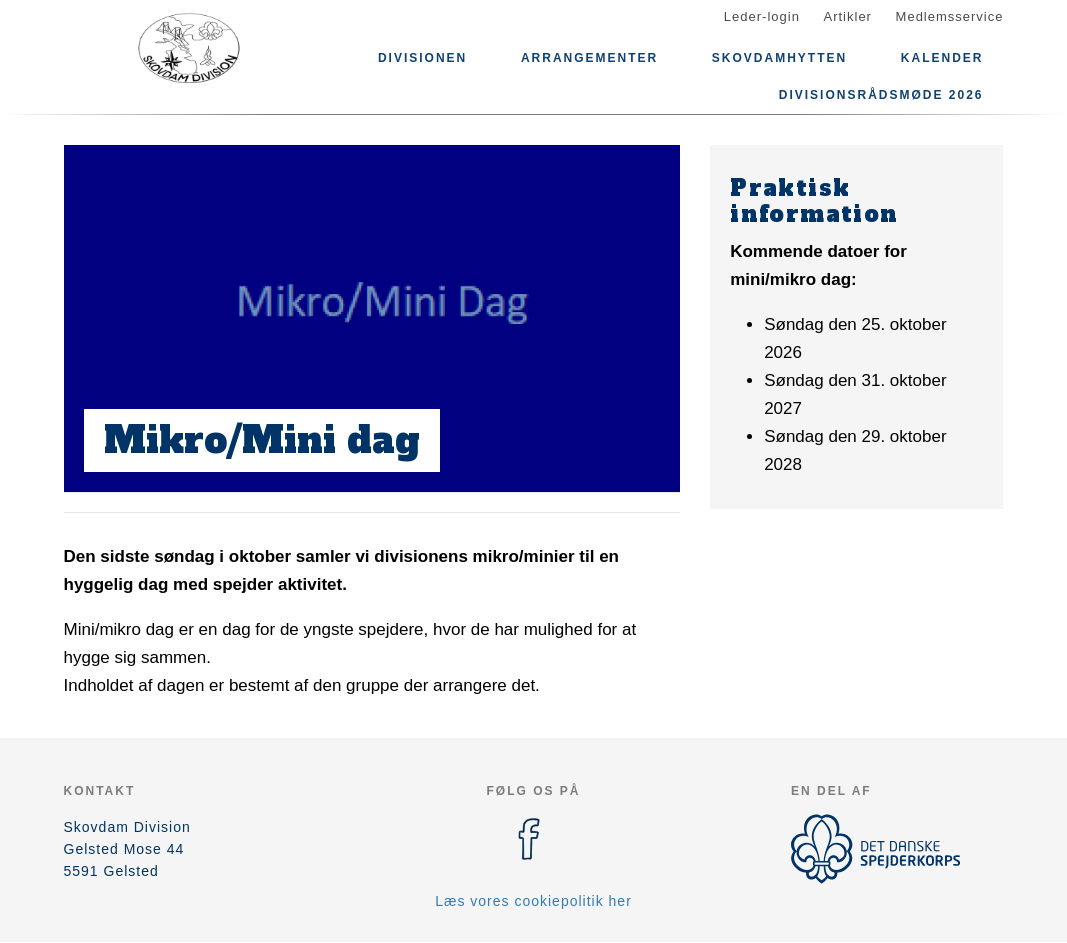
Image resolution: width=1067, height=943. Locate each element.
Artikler (848, 16)
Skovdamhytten (779, 58)
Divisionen (422, 58)
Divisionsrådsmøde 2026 (881, 95)
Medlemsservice (950, 16)
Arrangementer (589, 58)
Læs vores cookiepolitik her (533, 901)
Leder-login (762, 16)
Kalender (942, 58)
